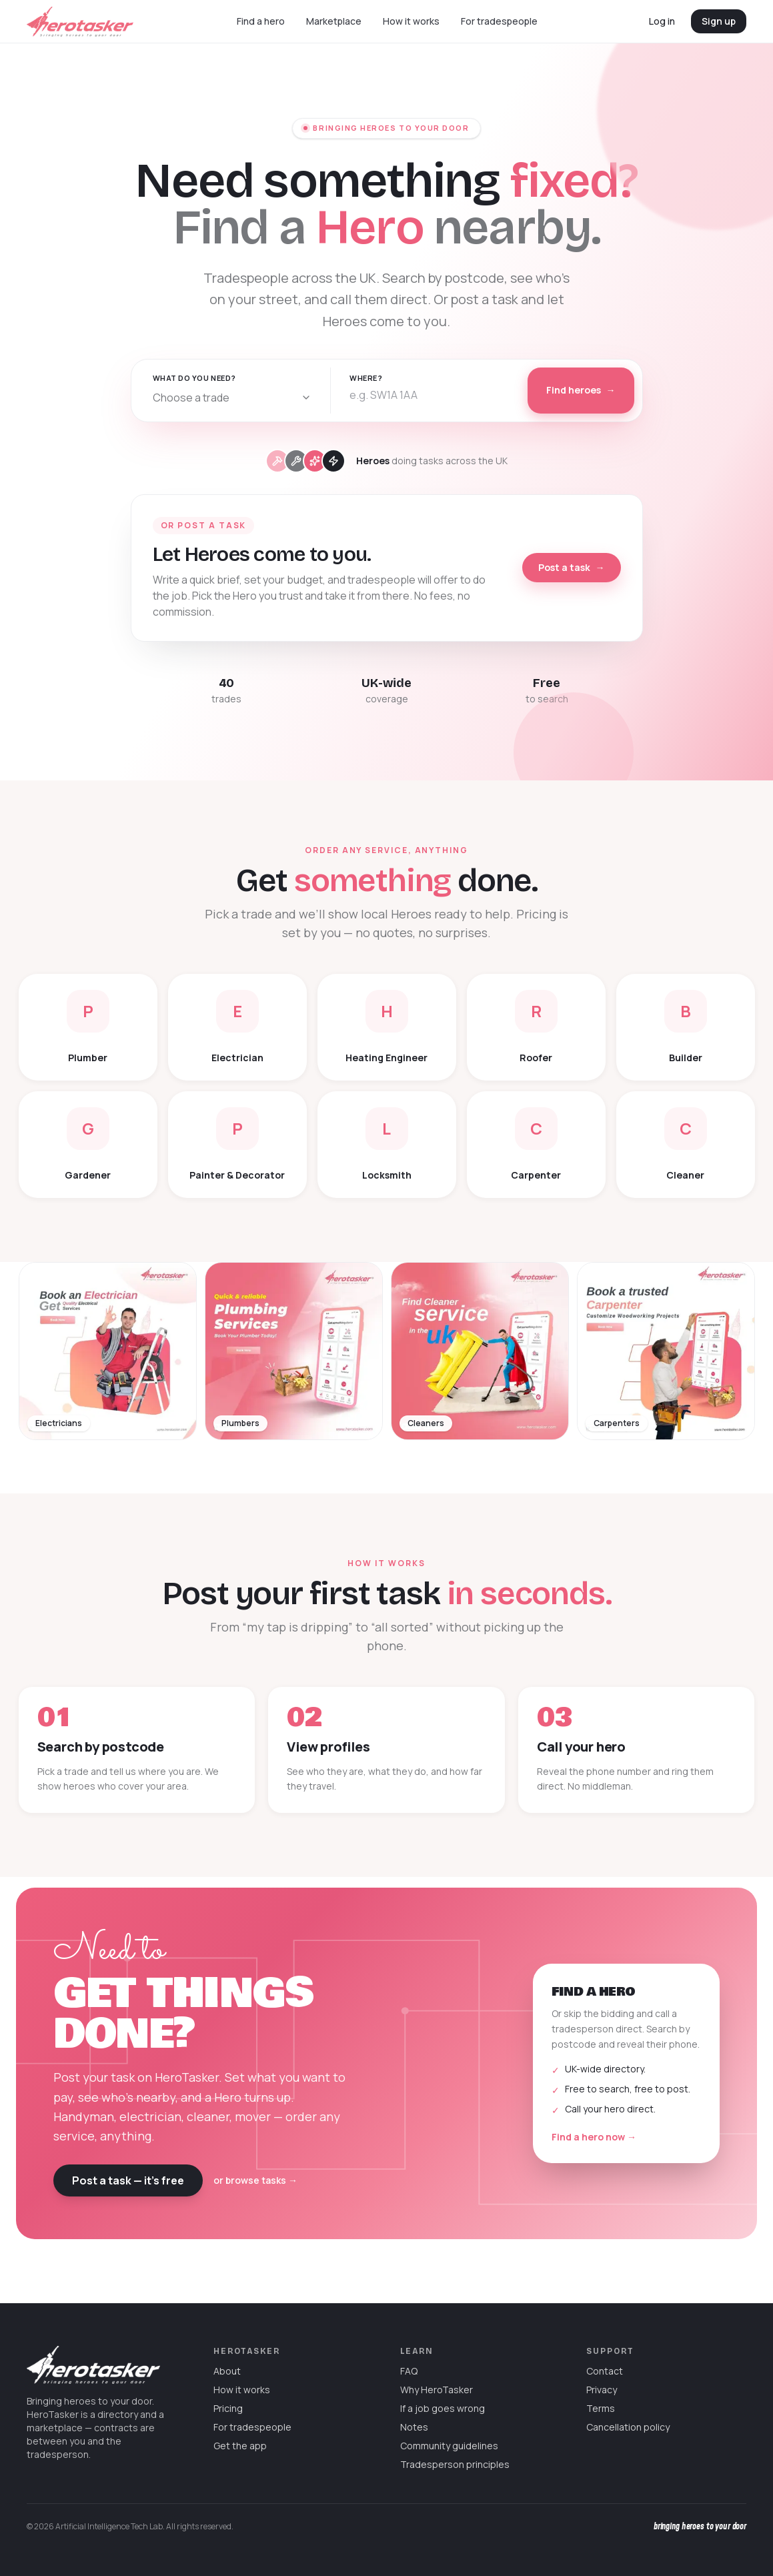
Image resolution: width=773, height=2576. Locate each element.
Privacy (601, 2389)
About (227, 2371)
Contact (604, 2371)
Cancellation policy (628, 2427)
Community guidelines (449, 2445)
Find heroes (581, 390)
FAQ (409, 2371)
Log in (662, 21)
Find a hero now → (594, 2136)
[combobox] (232, 397)
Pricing (228, 2408)
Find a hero (261, 21)
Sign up (719, 21)
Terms (600, 2408)
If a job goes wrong (442, 2408)
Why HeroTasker (436, 2389)
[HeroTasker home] (80, 22)
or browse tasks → (255, 2180)
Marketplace (333, 21)
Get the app (240, 2445)
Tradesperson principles (455, 2464)
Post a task (571, 567)
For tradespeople (499, 21)
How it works (411, 21)
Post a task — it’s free (128, 2180)
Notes (414, 2427)
